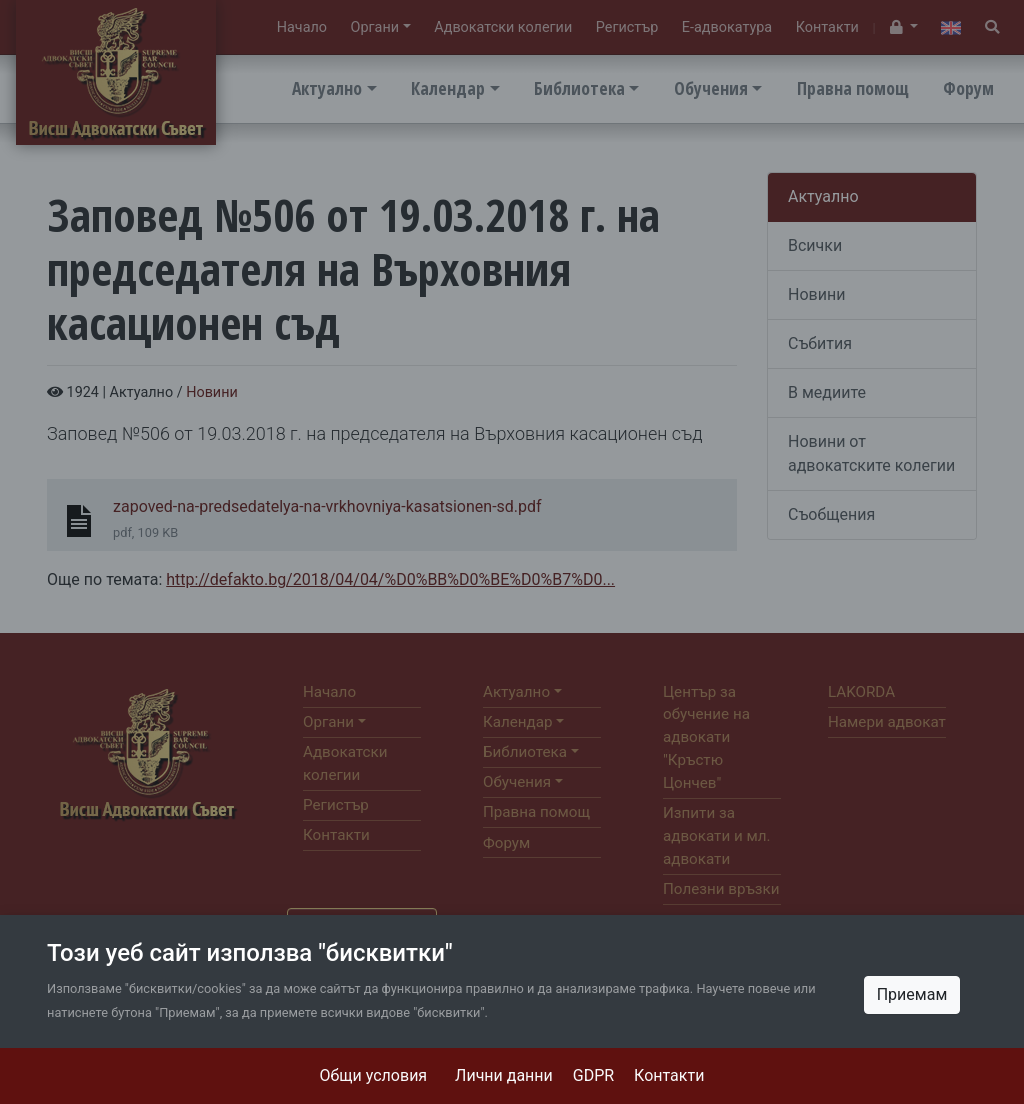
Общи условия (374, 1075)
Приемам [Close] (912, 994)
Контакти (669, 1075)
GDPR (593, 1075)
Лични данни (504, 1075)
